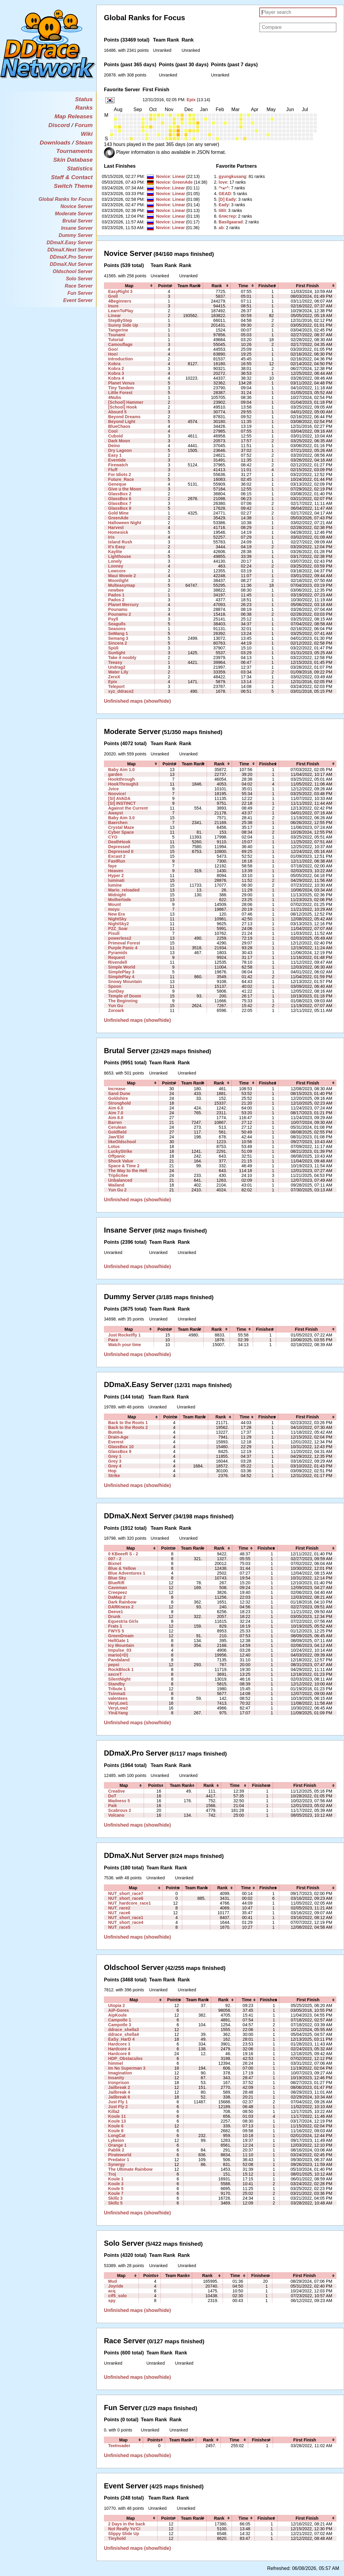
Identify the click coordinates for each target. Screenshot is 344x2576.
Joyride (115, 2286)
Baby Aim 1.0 (121, 769)
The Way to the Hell (127, 1170)
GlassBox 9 (119, 1451)
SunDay (116, 991)
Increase (116, 1088)
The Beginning (123, 1000)
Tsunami (116, 334)
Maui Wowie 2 (122, 575)
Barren (115, 1122)
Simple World (121, 967)
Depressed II (120, 851)
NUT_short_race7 (125, 1893)
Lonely (115, 561)
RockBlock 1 (121, 1669)
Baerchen (117, 822)
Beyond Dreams (124, 416)
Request (116, 957)
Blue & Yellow (122, 1568)
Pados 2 (116, 599)
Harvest (116, 527)
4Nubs (114, 397)
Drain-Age (118, 1437)
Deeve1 (115, 1611)
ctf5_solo (117, 2295)
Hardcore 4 (119, 2048)
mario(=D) (118, 1655)
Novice (163, 176)
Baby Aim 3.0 (121, 817)
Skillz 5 (115, 2203)
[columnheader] (129, 285)
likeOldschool (122, 1141)
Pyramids (117, 952)
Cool (112, 431)
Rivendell (117, 962)
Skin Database (72, 160)
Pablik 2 (116, 2150)
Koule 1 (116, 2178)
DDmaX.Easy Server (70, 242)
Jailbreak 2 (119, 2087)
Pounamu (117, 609)
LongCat (116, 2135)
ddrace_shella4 (123, 2034)
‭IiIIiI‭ (222, 210)
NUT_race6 (119, 1912)
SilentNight (119, 1679)
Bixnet (114, 1563)
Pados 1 (116, 595)
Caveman (117, 1587)
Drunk (114, 1616)
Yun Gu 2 (117, 1189)
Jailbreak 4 (119, 2092)
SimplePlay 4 (121, 976)
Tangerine (118, 330)
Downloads (55, 142)
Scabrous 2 (119, 1810)
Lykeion (116, 2140)
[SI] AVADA (119, 798)
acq (111, 2290)
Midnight (117, 894)
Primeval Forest (124, 943)
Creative (116, 1791)
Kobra (114, 363)
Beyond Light (121, 421)
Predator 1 (118, 2159)
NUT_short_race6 (125, 1898)
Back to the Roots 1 (128, 1422)
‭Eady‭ (224, 204)
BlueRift (116, 1582)
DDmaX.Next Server (69, 249)
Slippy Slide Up (123, 2533)
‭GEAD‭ (225, 193)
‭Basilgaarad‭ (231, 221)
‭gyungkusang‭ (232, 176)
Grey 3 (114, 1461)
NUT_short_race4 (125, 1922)
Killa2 (114, 2111)
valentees (117, 1698)
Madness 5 (119, 1800)
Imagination (120, 2072)
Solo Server (79, 278)
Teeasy (115, 662)
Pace (113, 1339)
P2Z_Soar (118, 928)
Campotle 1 (119, 2020)
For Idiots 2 (119, 474)
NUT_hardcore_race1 (129, 1903)
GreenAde (182, 182)
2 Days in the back (126, 2524)
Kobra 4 (116, 378)
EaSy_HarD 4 (121, 2039)
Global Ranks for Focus (66, 199)
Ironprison (118, 2082)
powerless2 (119, 938)
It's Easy (116, 546)
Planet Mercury (123, 604)
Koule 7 (116, 2193)
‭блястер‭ (227, 216)
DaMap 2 (117, 1597)
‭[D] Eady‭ (227, 199)
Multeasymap (121, 585)
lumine (115, 885)
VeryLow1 (118, 1703)
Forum (84, 125)
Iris (111, 537)
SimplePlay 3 (121, 971)
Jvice (113, 788)
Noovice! (117, 793)
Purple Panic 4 (122, 947)
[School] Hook (122, 407)
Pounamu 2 (119, 614)
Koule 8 (116, 2130)
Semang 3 (118, 638)
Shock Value (120, 1161)
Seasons (117, 628)
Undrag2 (116, 667)
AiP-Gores (118, 2010)
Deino (114, 445)
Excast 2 (116, 856)
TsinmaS (117, 1693)
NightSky (117, 918)
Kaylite (115, 551)
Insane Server (77, 228)
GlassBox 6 (119, 498)
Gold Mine (118, 513)
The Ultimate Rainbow (130, 2169)
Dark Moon (119, 440)
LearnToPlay (120, 310)
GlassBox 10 (121, 1446)
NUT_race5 (119, 1927)
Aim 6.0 (115, 1108)
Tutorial (116, 339)
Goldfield (117, 1132)
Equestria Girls (123, 1621)
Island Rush (120, 542)
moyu (114, 909)
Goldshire (118, 1098)
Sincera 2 (117, 643)
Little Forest (120, 392)
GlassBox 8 (119, 508)
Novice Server (77, 206)
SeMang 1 (118, 633)
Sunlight (116, 652)
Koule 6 (116, 2125)
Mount (114, 904)
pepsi (113, 1664)
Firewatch (118, 464)
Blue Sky (117, 1578)
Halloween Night (124, 522)
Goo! (113, 349)
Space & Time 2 (123, 1165)
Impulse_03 (119, 1650)
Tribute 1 (117, 1688)
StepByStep (120, 320)
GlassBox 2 (119, 493)
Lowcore (117, 570)
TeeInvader (119, 2445)
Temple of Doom (124, 996)
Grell (113, 296)
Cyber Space (121, 832)
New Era (116, 914)
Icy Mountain (121, 1645)
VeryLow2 (118, 1708)
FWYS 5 (116, 1631)
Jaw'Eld (116, 1136)
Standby (116, 1684)
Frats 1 (115, 1626)
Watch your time (124, 1344)
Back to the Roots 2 (128, 1427)
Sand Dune (119, 1093)
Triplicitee (118, 1175)
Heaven (115, 870)
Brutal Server (77, 220)
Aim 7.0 (115, 1112)
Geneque (117, 484)
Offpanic (116, 1156)
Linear (178, 176)
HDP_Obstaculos (125, 2058)
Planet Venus (121, 383)
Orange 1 (117, 2145)
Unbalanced (120, 1180)
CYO (112, 837)
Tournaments (74, 151)
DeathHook (119, 841)
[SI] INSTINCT (122, 803)
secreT (115, 1674)
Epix (191, 99)
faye (112, 865)
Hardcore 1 (119, 2044)
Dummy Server (76, 235)
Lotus (114, 1146)
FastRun (116, 861)
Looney (115, 566)
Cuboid (115, 436)
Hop (112, 1470)
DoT (112, 1796)
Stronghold (119, 1103)
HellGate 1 (118, 1640)
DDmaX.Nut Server (71, 264)
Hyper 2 (116, 875)
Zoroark (116, 1010)
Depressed (119, 846)
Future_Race (121, 479)
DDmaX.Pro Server (71, 257)
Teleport (116, 686)
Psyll (113, 619)
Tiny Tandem (121, 387)
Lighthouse (119, 556)
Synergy (116, 2164)
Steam (84, 142)
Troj (112, 2174)
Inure (113, 305)
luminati (116, 880)
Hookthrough (121, 779)
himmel (115, 2063)
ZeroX (114, 676)
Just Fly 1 (118, 2101)
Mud (112, 2281)
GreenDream (121, 1635)
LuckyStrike (120, 1151)
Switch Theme (73, 186)
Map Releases (74, 116)
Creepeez (117, 1592)
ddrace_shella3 (123, 2029)
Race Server (79, 285)
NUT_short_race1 (125, 1917)
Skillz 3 (115, 2198)
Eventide (117, 460)
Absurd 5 (117, 411)
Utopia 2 (116, 2005)
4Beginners (119, 301)
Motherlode (119, 899)
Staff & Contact (71, 177)
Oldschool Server (73, 271)
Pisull (114, 933)
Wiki (86, 134)
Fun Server (80, 293)
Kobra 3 (116, 373)
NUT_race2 (119, 1908)
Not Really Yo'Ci (124, 2528)
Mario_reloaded (123, 890)
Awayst (115, 812)
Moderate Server (73, 213)
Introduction (120, 358)
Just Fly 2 (118, 2106)
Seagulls (117, 623)
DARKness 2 (121, 1606)
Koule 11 (117, 2116)
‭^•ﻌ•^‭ (224, 187)
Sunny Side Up (123, 325)
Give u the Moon (124, 489)
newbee (116, 590)
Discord (59, 125)
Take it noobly (122, 657)
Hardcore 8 (119, 2053)
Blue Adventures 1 (126, 1573)
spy (111, 2300)
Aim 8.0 (115, 1117)
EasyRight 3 (120, 291)
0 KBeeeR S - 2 (123, 1553)
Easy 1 (115, 455)
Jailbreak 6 (119, 2097)
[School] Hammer (125, 402)
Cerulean (117, 1127)
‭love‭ (223, 182)
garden (115, 774)
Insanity (116, 2077)
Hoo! (113, 354)
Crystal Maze (121, 827)
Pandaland (119, 1659)
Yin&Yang (118, 1712)
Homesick (118, 532)
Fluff (112, 469)
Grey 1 (114, 1456)
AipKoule (117, 2015)
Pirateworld (119, 2154)
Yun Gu (115, 1005)
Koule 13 (117, 2121)
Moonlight (118, 580)
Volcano (116, 1815)
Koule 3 (116, 2183)
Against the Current (128, 808)
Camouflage (120, 344)
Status (84, 99)
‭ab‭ (221, 227)
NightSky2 (118, 923)
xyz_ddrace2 (121, 691)
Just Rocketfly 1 (124, 1335)
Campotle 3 (119, 2024)
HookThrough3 (123, 784)
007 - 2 (114, 1558)
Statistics (79, 168)
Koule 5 (116, 2188)
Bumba (115, 1432)
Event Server (78, 300)
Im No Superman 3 (126, 2068)
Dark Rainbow (122, 1602)
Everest (116, 1441)
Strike (114, 1475)
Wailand (116, 1185)
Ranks (84, 107)
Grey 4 (114, 1466)
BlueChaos (119, 426)
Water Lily (118, 672)
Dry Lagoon (120, 450)
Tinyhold (117, 2538)
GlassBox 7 (119, 503)
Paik (112, 1805)
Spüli (113, 648)
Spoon (114, 986)
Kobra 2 (116, 368)
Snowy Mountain (125, 981)
